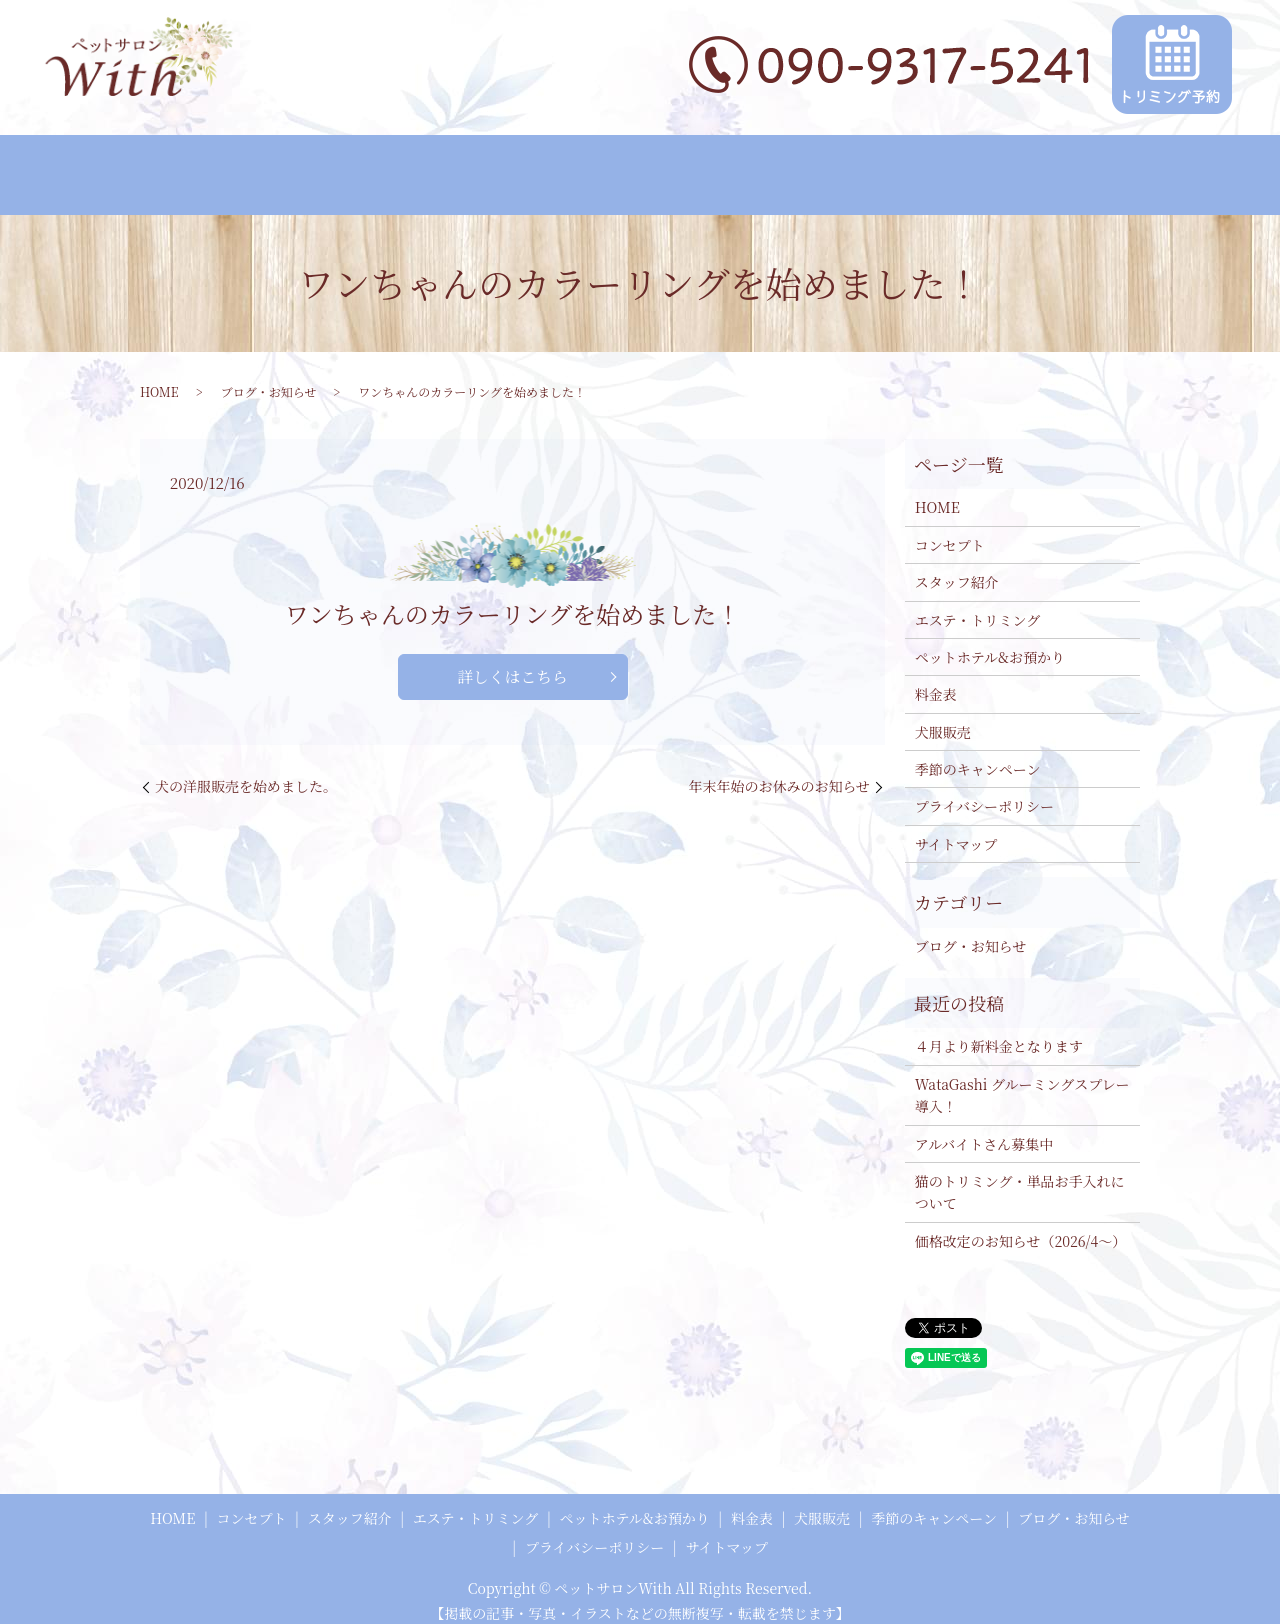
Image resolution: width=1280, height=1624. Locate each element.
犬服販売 (852, 167)
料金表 (767, 167)
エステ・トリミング (460, 167)
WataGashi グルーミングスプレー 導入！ (1022, 1078)
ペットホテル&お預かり (634, 167)
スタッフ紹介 (319, 167)
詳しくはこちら (512, 659)
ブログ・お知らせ (1135, 167)
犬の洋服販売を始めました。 (246, 770)
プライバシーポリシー (984, 790)
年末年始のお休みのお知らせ (779, 770)
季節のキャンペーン (980, 167)
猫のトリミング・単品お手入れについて (1020, 1175)
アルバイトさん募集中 (984, 1127)
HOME (111, 167)
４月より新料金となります (999, 1030)
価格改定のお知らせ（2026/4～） (1021, 1224)
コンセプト (206, 167)
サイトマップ (956, 827)
